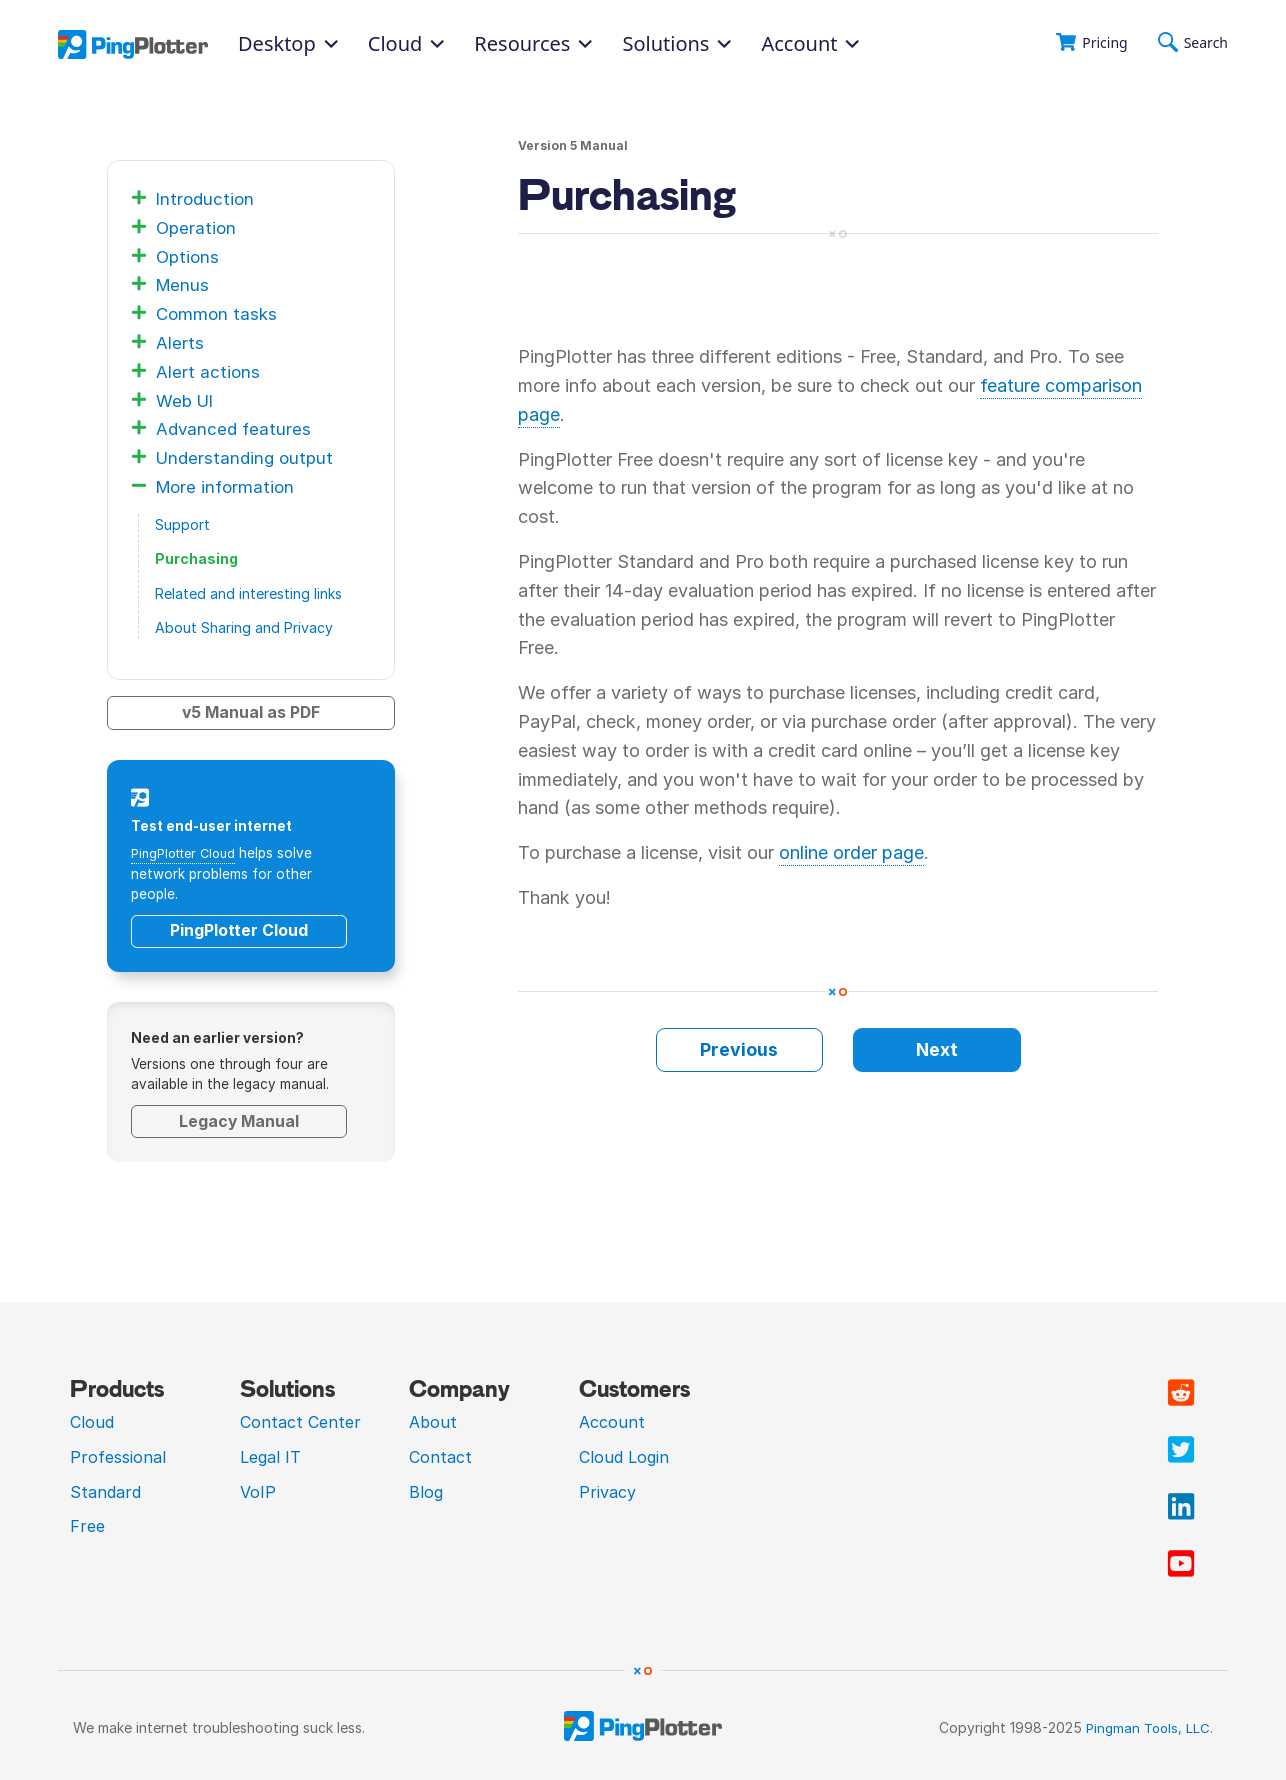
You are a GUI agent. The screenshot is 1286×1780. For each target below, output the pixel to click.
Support (182, 524)
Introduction (207, 198)
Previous (739, 1049)
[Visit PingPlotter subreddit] (1181, 1393)
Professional (118, 1456)
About (433, 1422)
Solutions (676, 44)
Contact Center (300, 1422)
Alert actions (208, 371)
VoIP (258, 1491)
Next (937, 1049)
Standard (105, 1491)
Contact (440, 1456)
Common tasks (218, 313)
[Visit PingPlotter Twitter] (1181, 1450)
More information (228, 486)
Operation (197, 227)
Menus (184, 284)
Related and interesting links (248, 593)
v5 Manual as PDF (251, 712)
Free (87, 1526)
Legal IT (270, 1456)
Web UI (187, 400)
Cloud (92, 1422)
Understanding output (248, 457)
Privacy (607, 1491)
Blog (426, 1491)
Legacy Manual (239, 1120)
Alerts (180, 342)
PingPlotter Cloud (188, 853)
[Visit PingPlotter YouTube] (1181, 1564)
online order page (851, 852)
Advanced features (235, 428)
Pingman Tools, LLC (1145, 1727)
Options (189, 256)
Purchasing (196, 558)
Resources (533, 44)
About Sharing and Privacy (244, 627)
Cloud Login (624, 1456)
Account (810, 44)
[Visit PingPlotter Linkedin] (1181, 1507)
